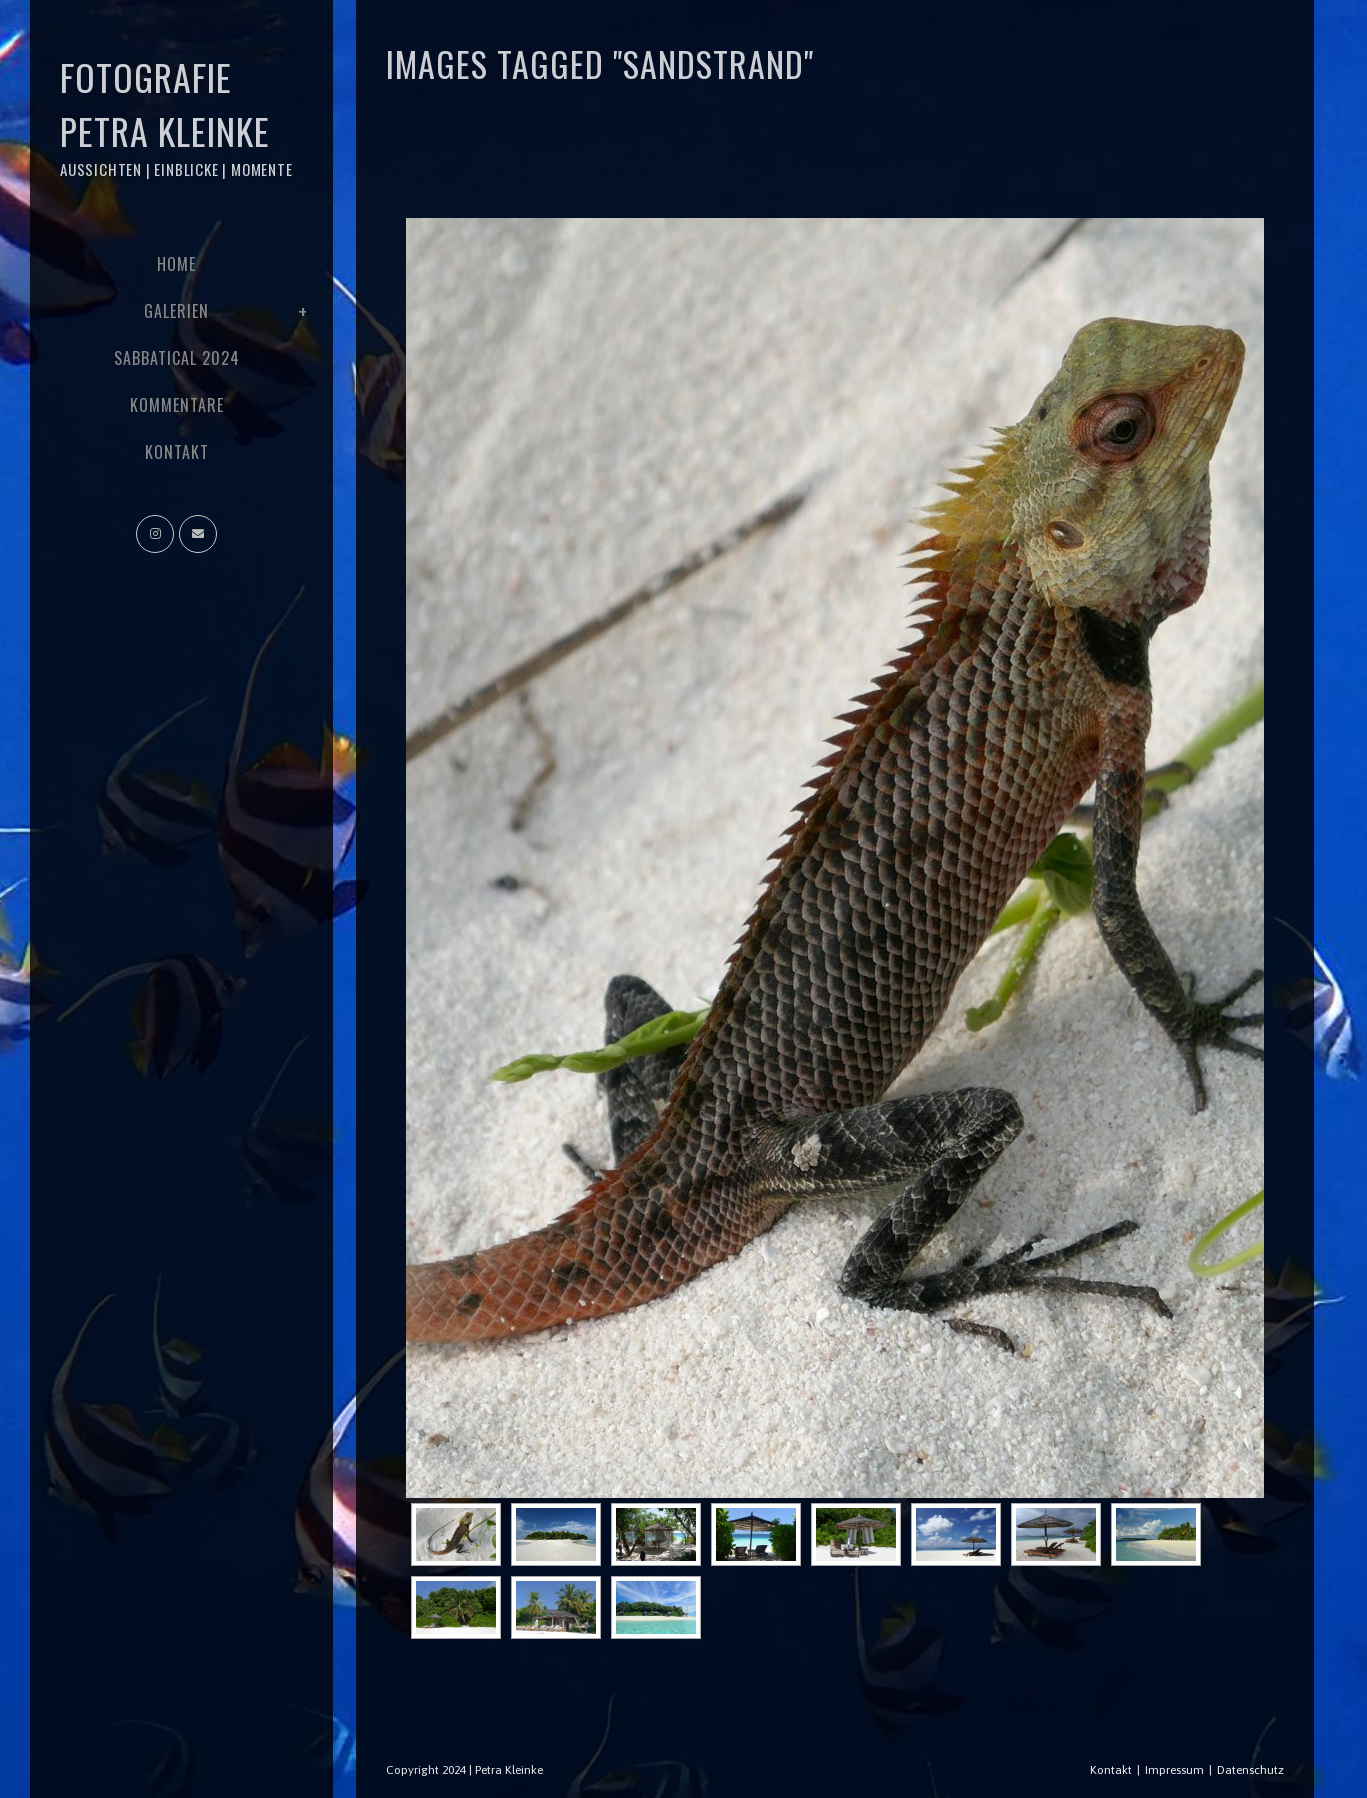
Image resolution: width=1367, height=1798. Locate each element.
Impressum (1174, 1770)
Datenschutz (1250, 1770)
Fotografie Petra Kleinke (176, 115)
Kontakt (1111, 1770)
